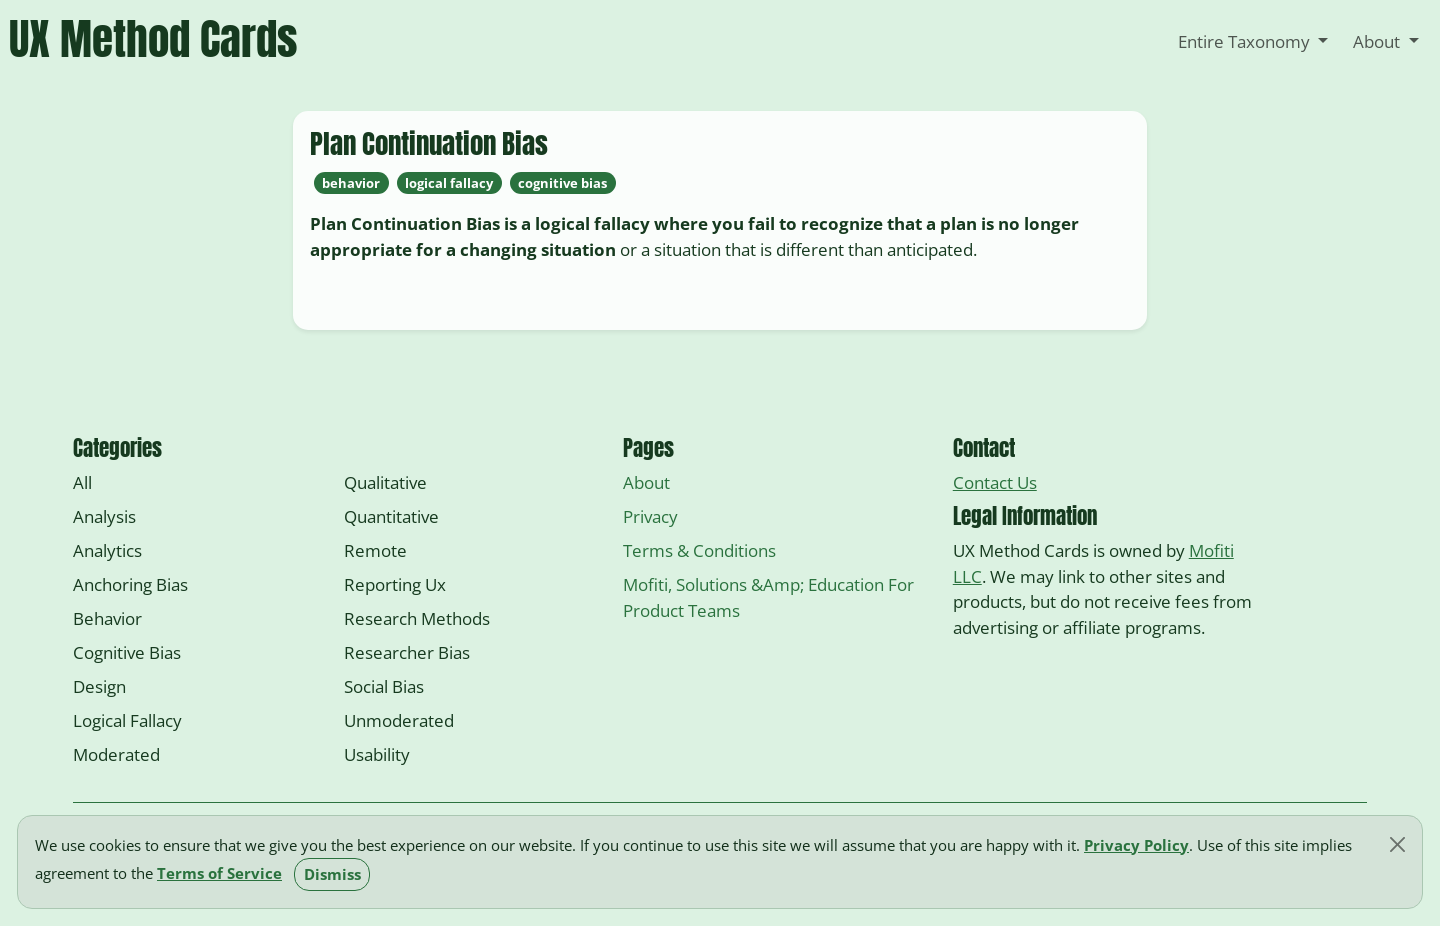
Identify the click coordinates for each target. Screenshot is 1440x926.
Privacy (650, 516)
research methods (417, 618)
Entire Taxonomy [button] (1246, 41)
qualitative (385, 482)
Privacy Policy (1136, 845)
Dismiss (332, 874)
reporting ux (395, 584)
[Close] (1397, 845)
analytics (107, 550)
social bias (384, 686)
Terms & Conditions (699, 550)
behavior (107, 618)
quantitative (391, 516)
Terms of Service (219, 873)
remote (375, 550)
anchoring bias (130, 584)
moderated (116, 754)
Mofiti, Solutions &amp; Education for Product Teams (768, 597)
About (646, 482)
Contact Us (995, 482)
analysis (104, 516)
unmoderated (399, 720)
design (99, 686)
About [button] (1378, 41)
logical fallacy (127, 720)
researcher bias (407, 652)
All (82, 482)
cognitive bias (127, 652)
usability (377, 754)
